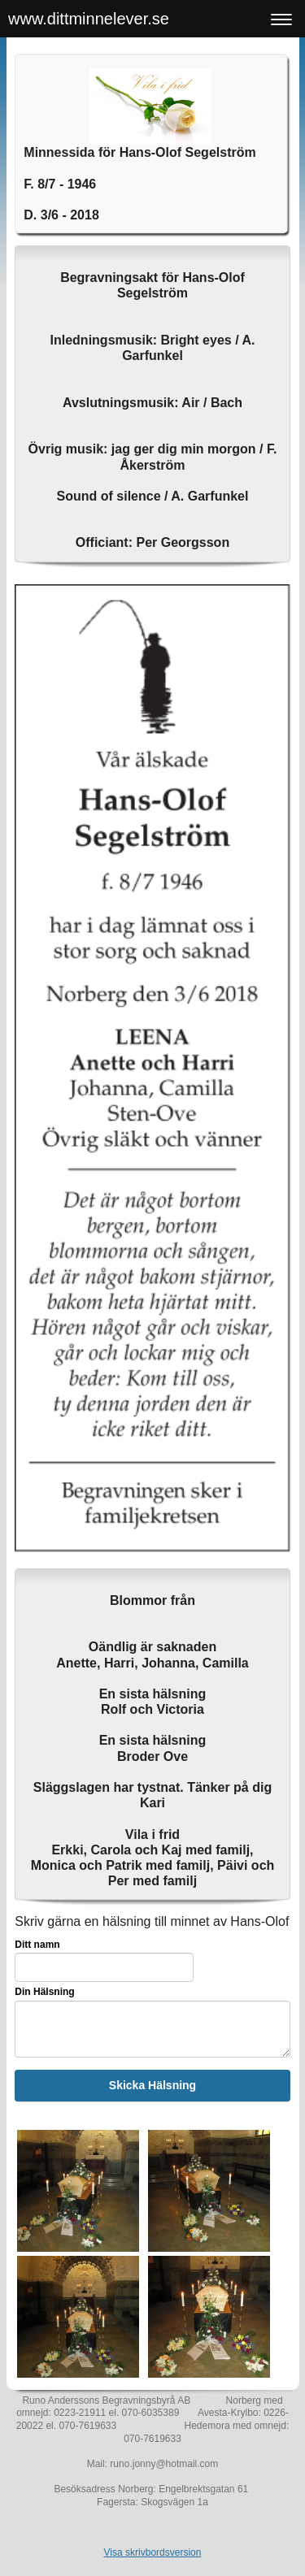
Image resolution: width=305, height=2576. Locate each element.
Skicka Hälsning (152, 2085)
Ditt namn (37, 1944)
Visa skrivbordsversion (153, 2552)
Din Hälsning (44, 1991)
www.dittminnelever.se (88, 19)
